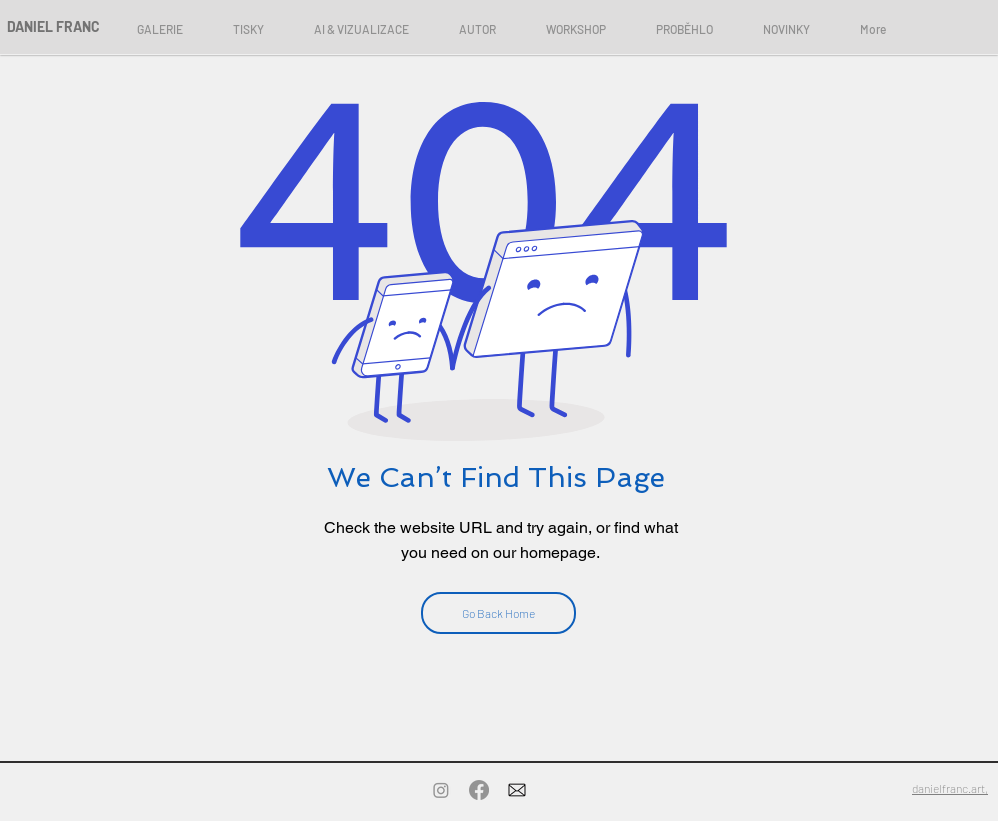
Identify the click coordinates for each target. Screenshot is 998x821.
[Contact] (517, 790)
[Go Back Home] (498, 613)
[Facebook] (479, 790)
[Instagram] (441, 790)
